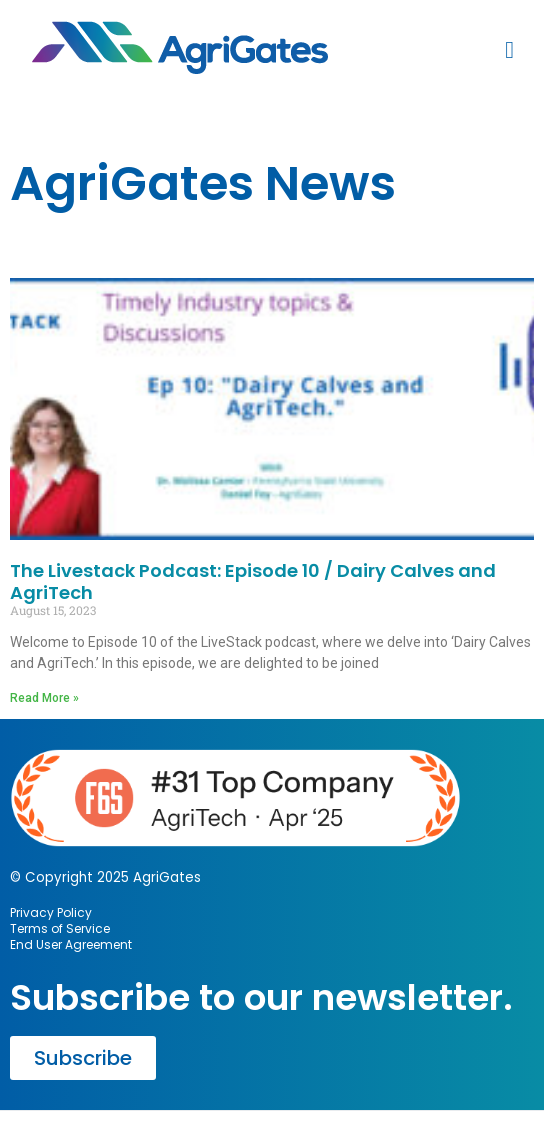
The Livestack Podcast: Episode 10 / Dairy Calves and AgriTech (253, 581)
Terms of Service (60, 928)
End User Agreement (71, 944)
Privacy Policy (51, 912)
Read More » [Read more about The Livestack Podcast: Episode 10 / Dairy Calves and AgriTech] (44, 698)
